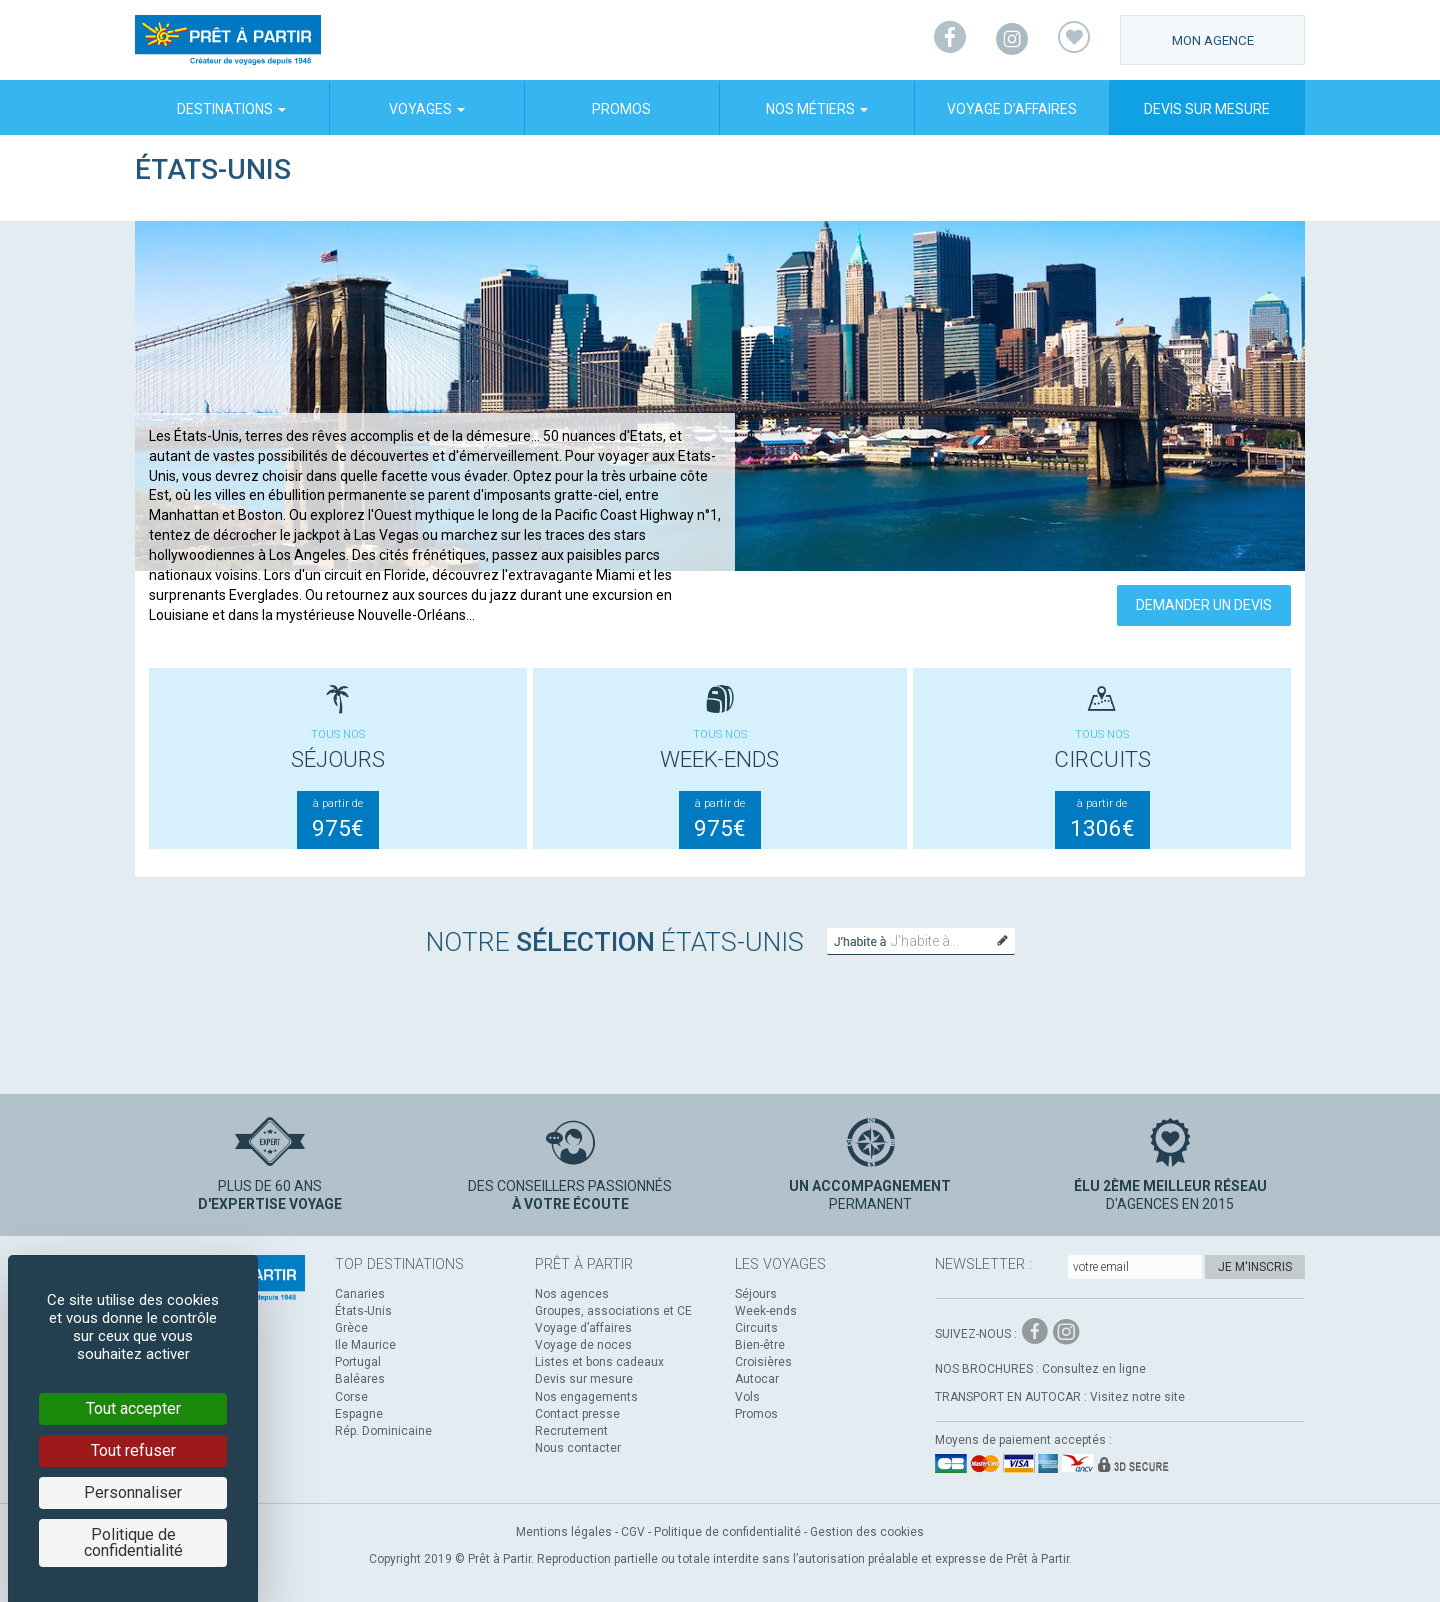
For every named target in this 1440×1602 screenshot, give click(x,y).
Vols (747, 1397)
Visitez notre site (1137, 1397)
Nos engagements (586, 1397)
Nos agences (572, 1294)
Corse (351, 1397)
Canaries (360, 1294)
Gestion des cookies (867, 1532)
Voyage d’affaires (1012, 109)
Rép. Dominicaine (383, 1431)
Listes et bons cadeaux (599, 1362)
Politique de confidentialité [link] (133, 1542)
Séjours (756, 1294)
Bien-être (760, 1345)
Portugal (358, 1362)
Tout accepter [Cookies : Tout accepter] (133, 1408)
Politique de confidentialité (727, 1532)
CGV (633, 1532)
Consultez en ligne (1094, 1369)
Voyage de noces (583, 1345)
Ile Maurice (365, 1345)
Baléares (360, 1379)
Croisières (763, 1362)
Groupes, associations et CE (613, 1311)
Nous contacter (578, 1448)
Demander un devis (1204, 605)
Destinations (231, 109)
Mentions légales (564, 1532)
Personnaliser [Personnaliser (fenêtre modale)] (133, 1492)
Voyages (427, 109)
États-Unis (363, 1311)
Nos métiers (817, 109)
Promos (621, 109)
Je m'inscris (1255, 1267)
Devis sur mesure (1207, 109)
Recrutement (571, 1431)
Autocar (757, 1379)
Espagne (359, 1414)
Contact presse (577, 1414)
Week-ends (766, 1311)
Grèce (351, 1328)
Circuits (756, 1328)
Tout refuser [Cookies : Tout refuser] (133, 1450)
